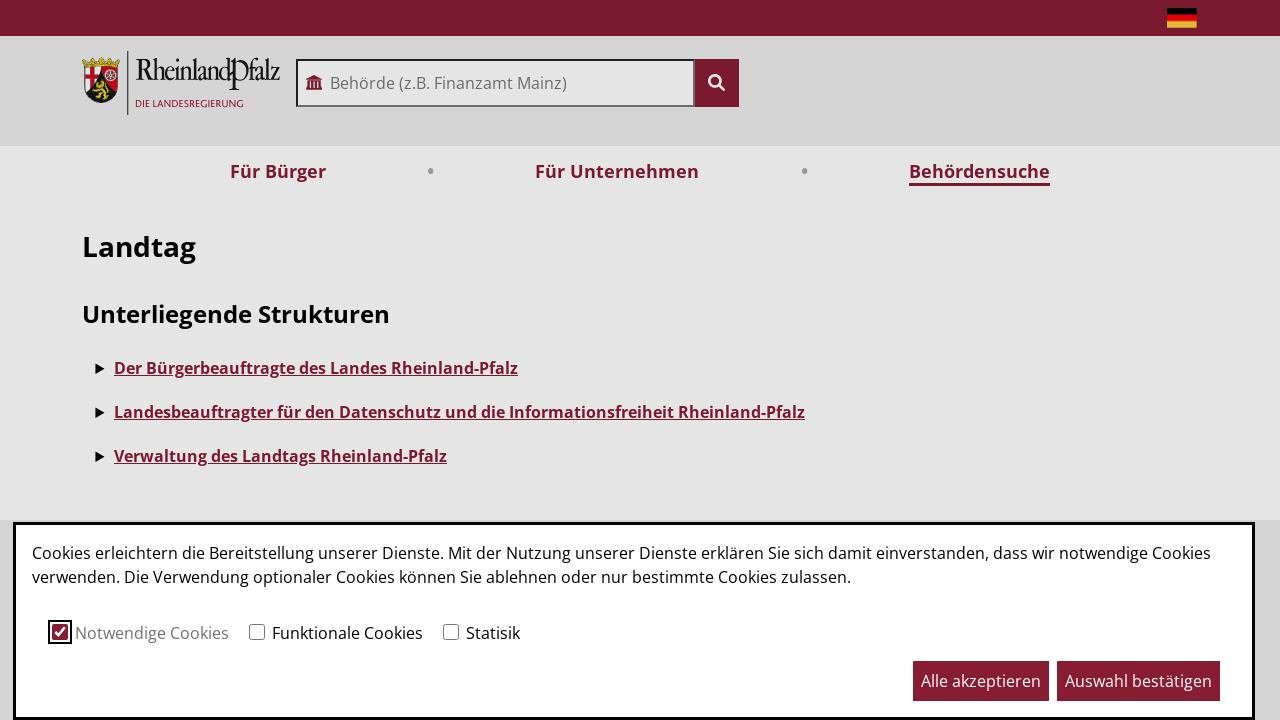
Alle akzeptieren (981, 681)
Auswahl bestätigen (1138, 681)
